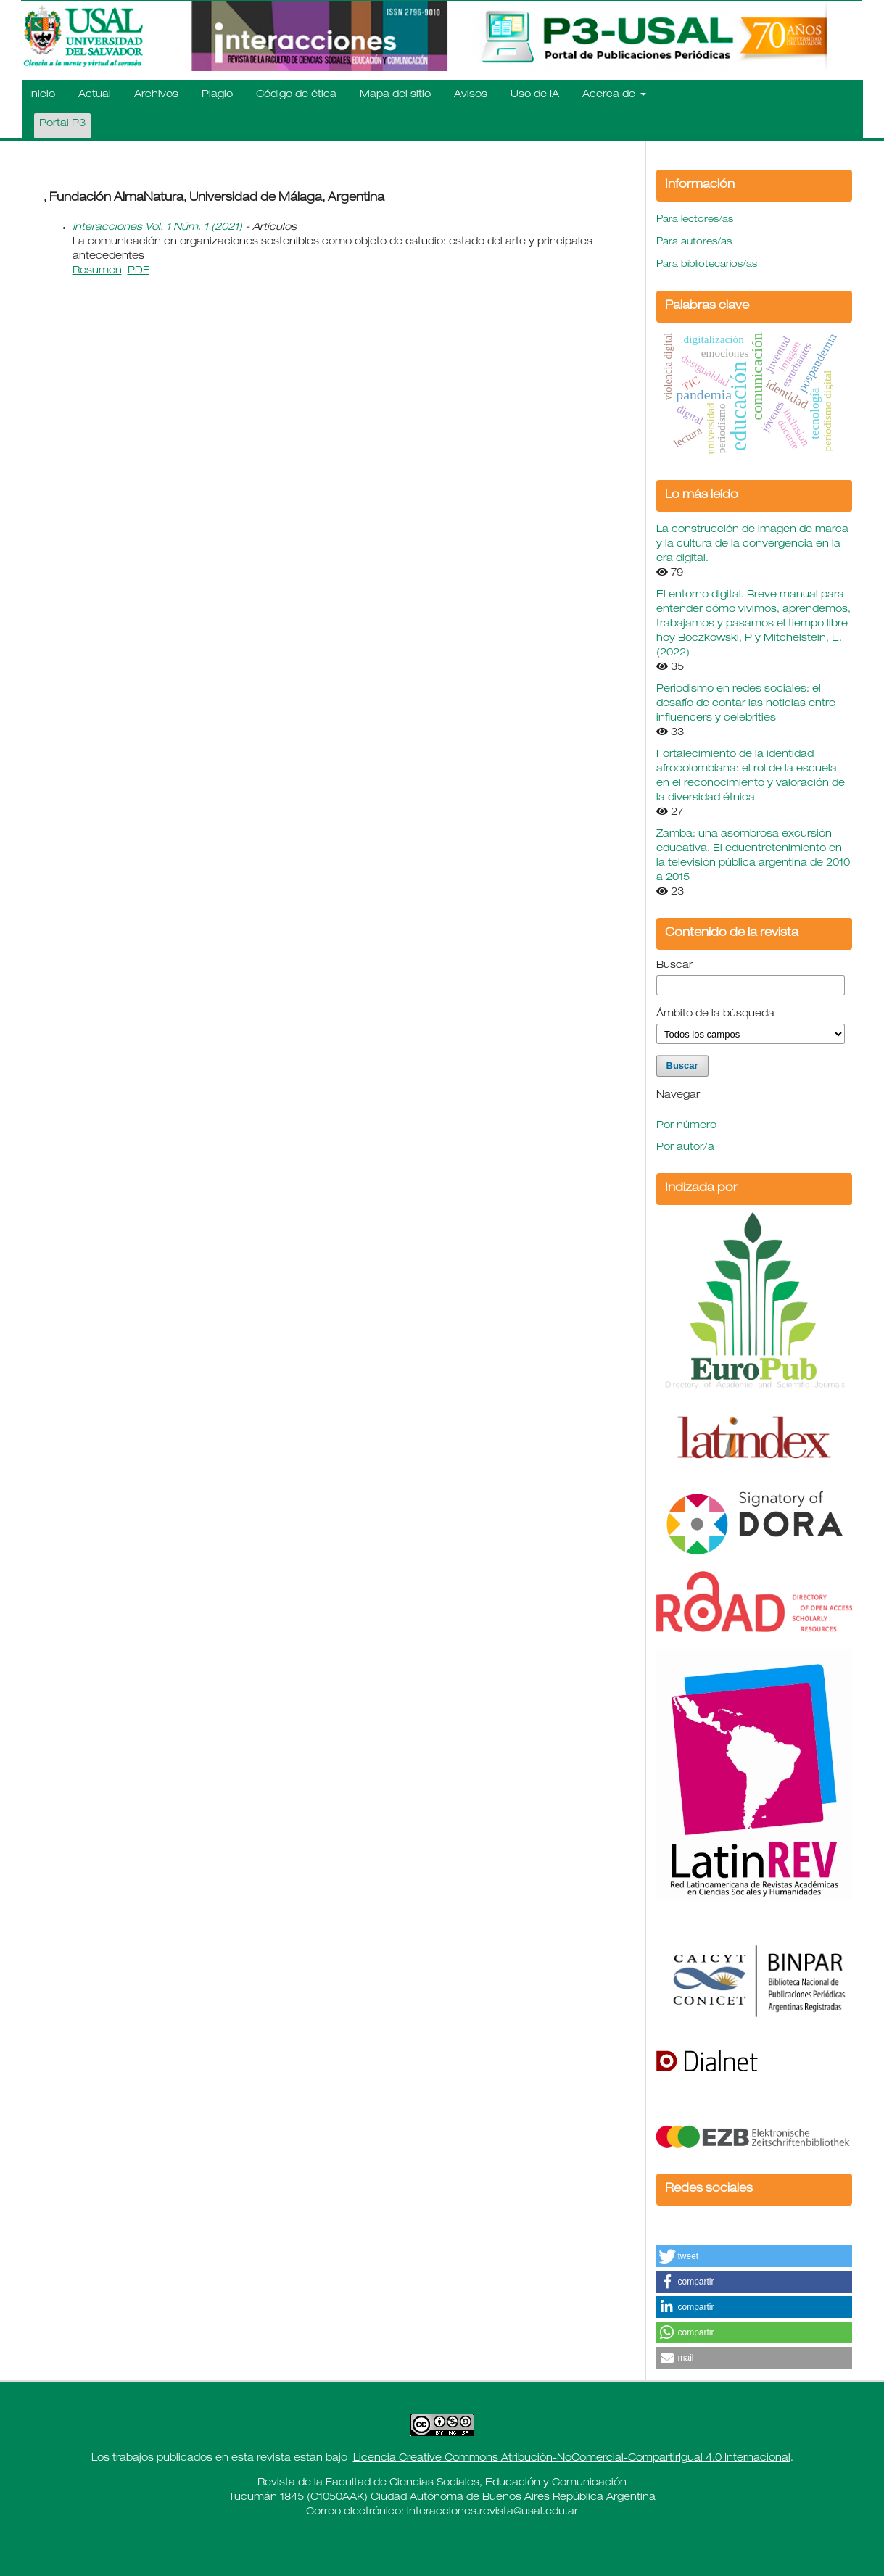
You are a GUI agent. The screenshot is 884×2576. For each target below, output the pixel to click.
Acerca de (610, 95)
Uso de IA (535, 95)
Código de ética (296, 95)
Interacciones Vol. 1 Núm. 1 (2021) (157, 228)
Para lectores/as (694, 220)
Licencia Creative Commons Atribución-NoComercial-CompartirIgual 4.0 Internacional (571, 2458)
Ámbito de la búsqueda (715, 1014)
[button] (754, 2256)
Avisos (470, 95)
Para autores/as (694, 242)
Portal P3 (62, 124)
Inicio (42, 95)
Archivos (156, 95)
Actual (94, 95)
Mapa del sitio (395, 95)
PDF (138, 271)
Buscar (674, 966)
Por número (686, 1126)
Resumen (97, 271)
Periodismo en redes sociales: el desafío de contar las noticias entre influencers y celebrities (745, 704)
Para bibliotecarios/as (706, 265)
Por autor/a (685, 1148)
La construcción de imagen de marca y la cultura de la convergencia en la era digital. (752, 544)
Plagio (217, 95)
